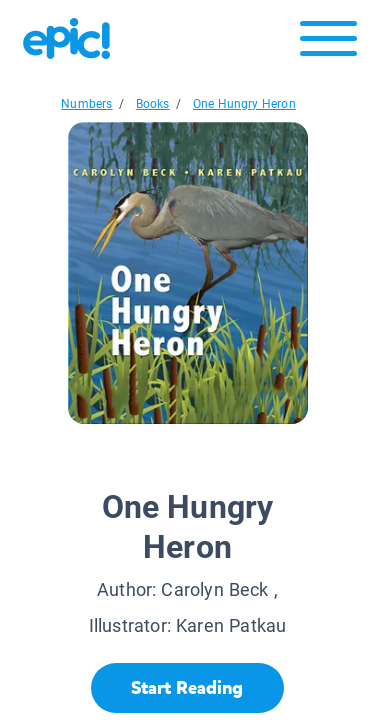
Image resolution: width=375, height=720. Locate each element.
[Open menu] (328, 43)
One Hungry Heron (244, 104)
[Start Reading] (187, 688)
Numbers (86, 104)
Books (153, 104)
